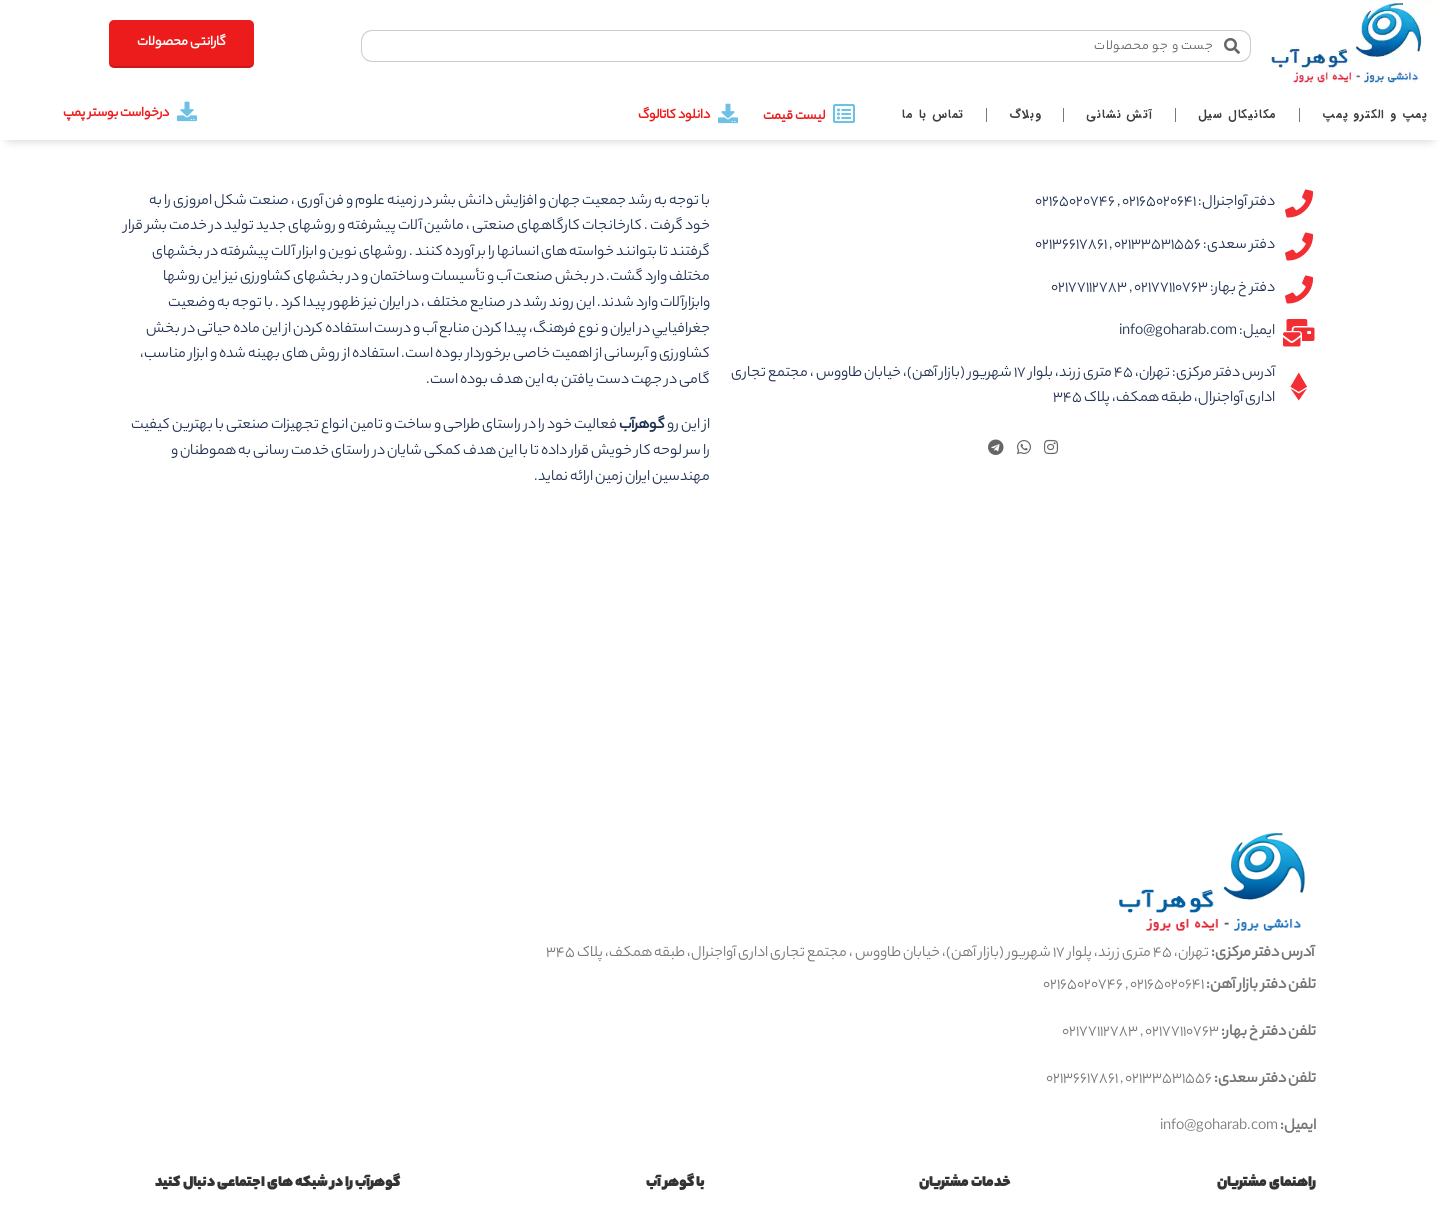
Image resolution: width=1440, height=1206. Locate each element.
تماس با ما (933, 114)
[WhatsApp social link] (1023, 450)
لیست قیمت (794, 116)
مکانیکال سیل (1238, 114)
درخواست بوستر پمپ (116, 113)
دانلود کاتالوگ (674, 115)
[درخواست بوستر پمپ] (187, 112)
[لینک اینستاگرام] (1051, 450)
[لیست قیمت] (844, 114)
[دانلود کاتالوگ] (728, 114)
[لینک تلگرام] (995, 450)
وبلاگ (1025, 114)
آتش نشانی (1119, 114)
